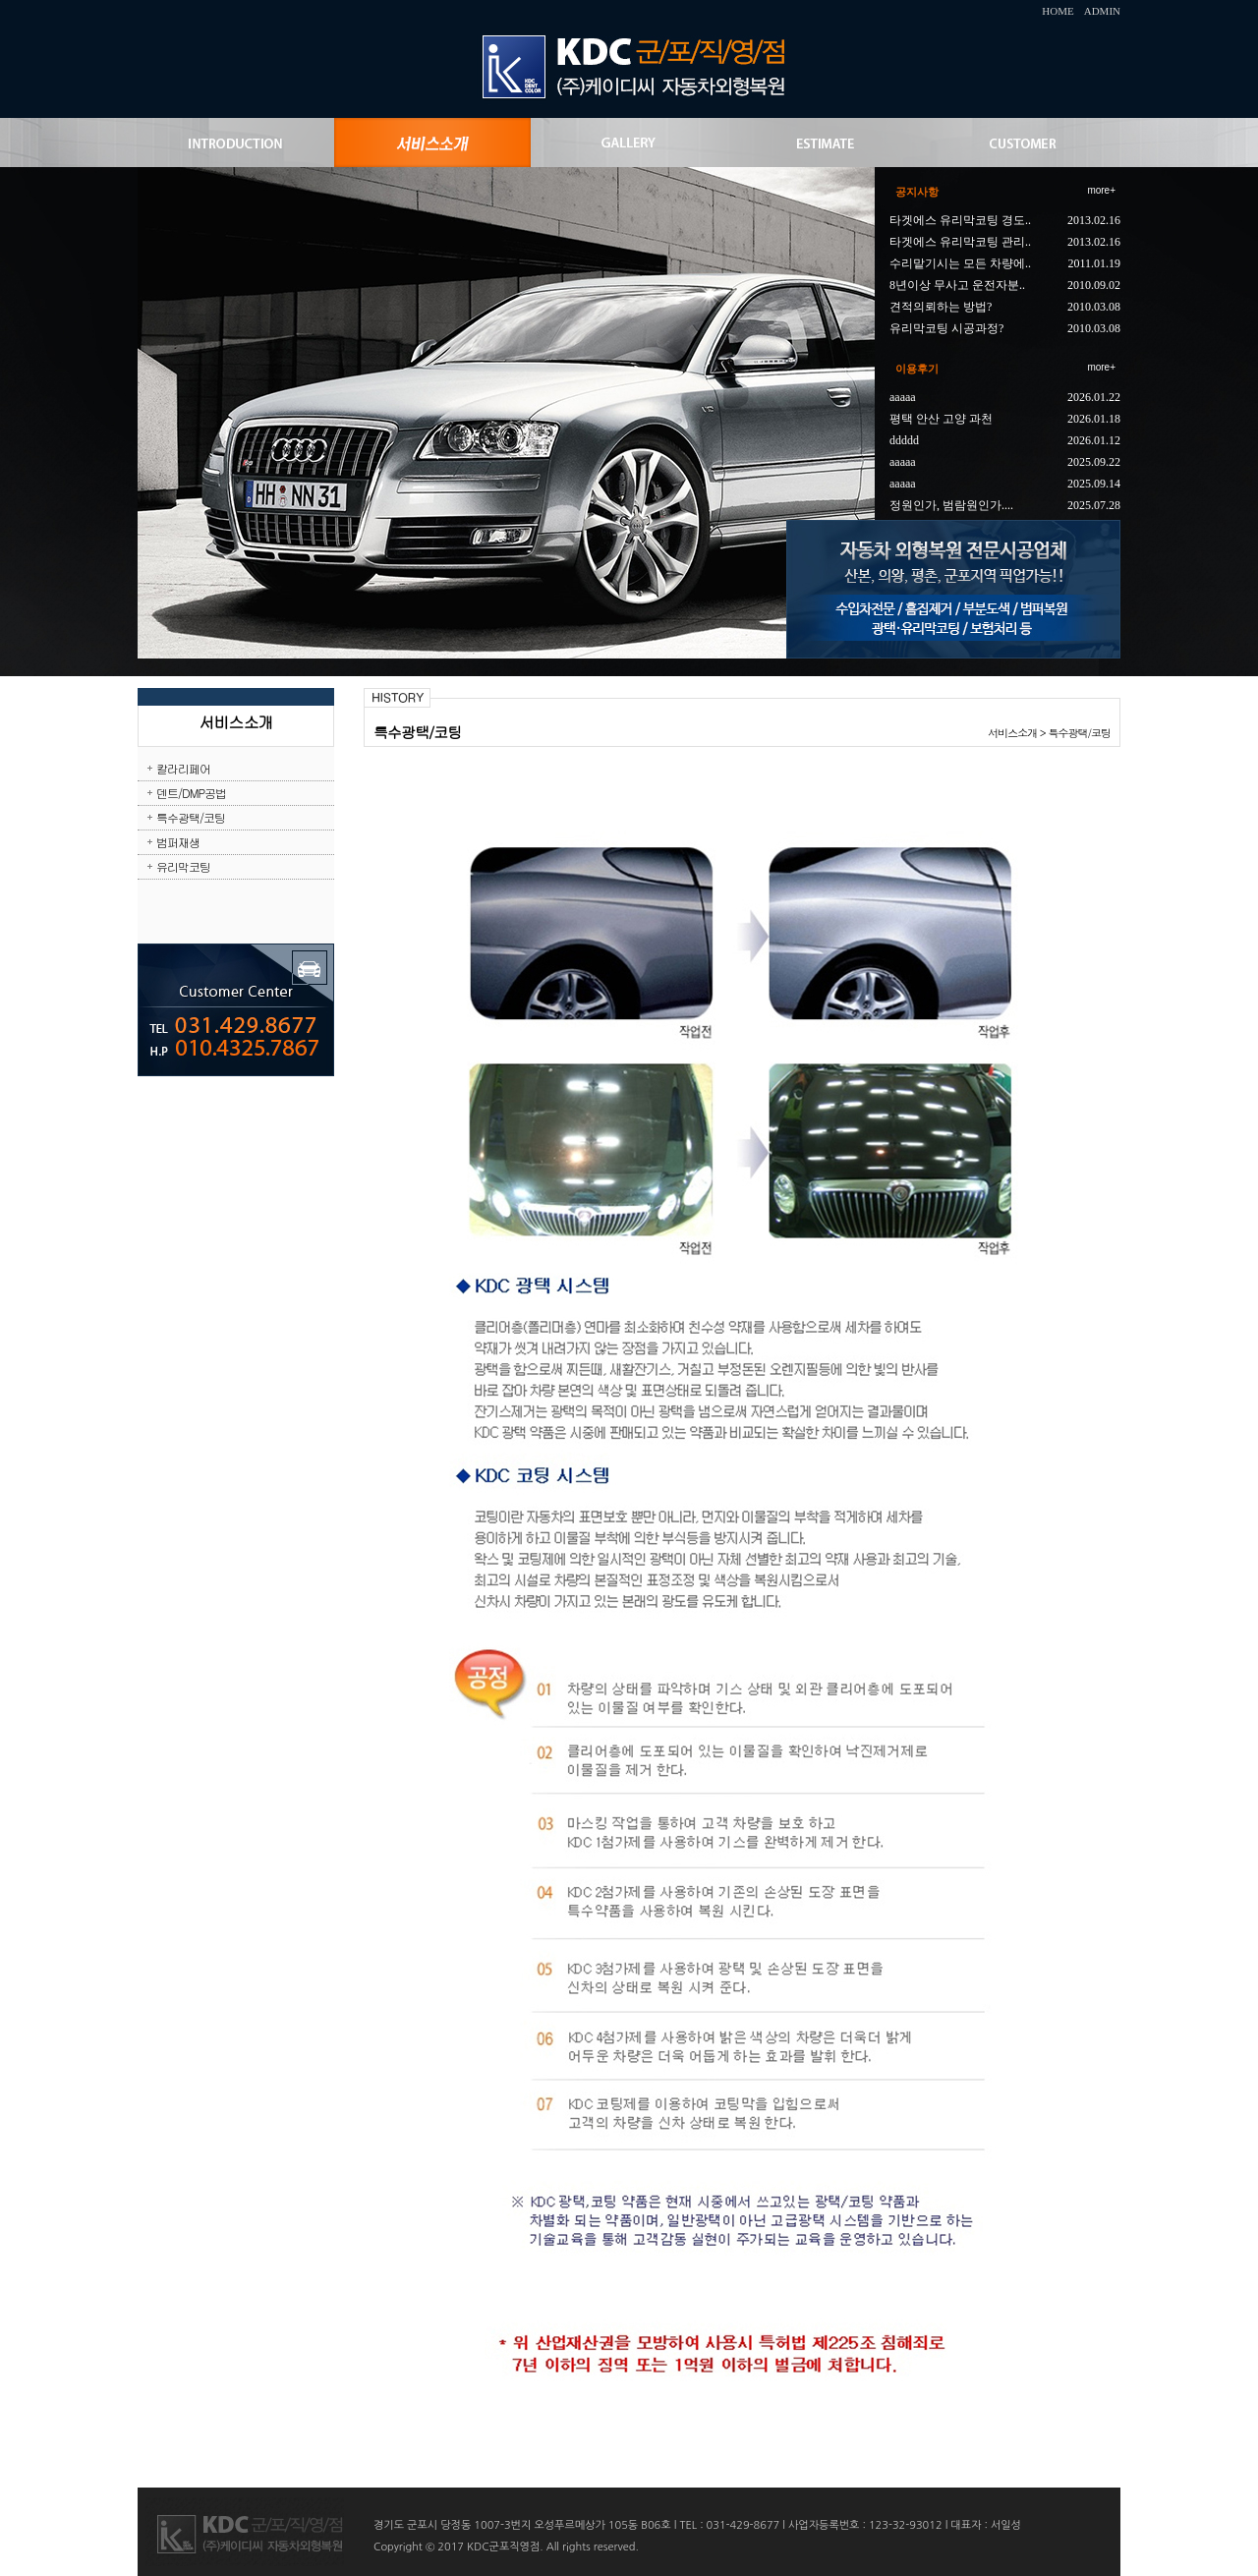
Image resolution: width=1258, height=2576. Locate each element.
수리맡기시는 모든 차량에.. (960, 263)
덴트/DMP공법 (191, 792)
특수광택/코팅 (190, 817)
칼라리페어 (183, 768)
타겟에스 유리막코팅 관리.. (960, 242)
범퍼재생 (178, 841)
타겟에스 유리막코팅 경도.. (960, 220)
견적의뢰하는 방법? (940, 307)
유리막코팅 (183, 866)
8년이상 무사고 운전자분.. (957, 285)
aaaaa (902, 397)
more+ (1101, 190)
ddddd (904, 440)
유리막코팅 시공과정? (946, 328)
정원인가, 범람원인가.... (951, 505)
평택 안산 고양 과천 (941, 419)
